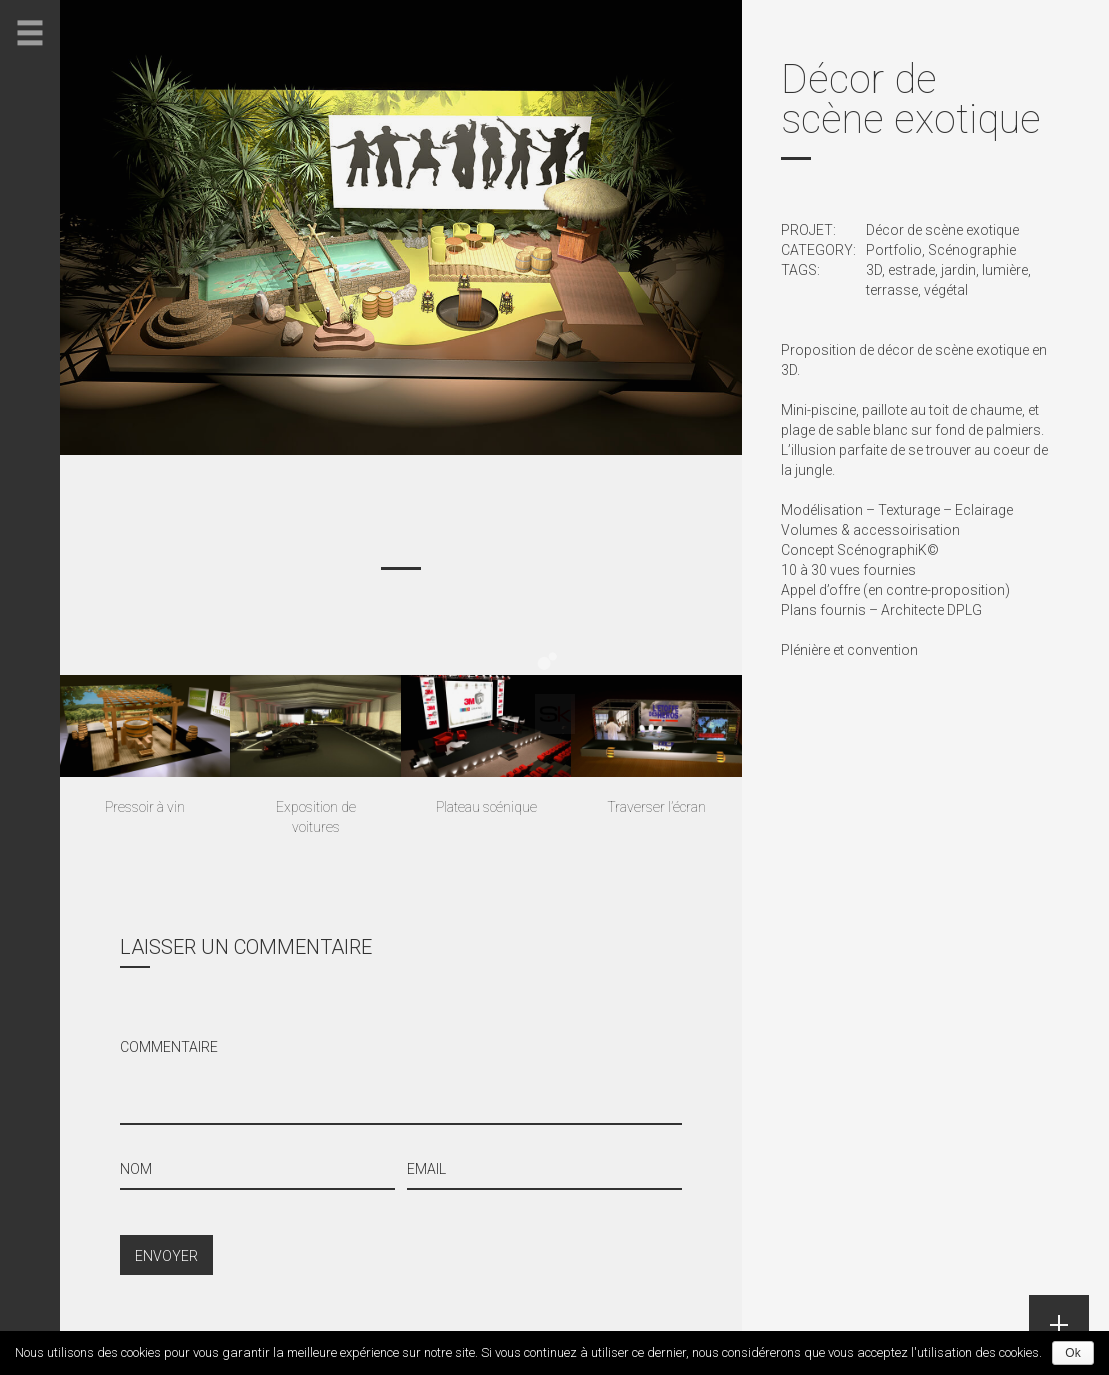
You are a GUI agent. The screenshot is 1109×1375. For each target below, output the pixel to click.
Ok (1072, 1353)
